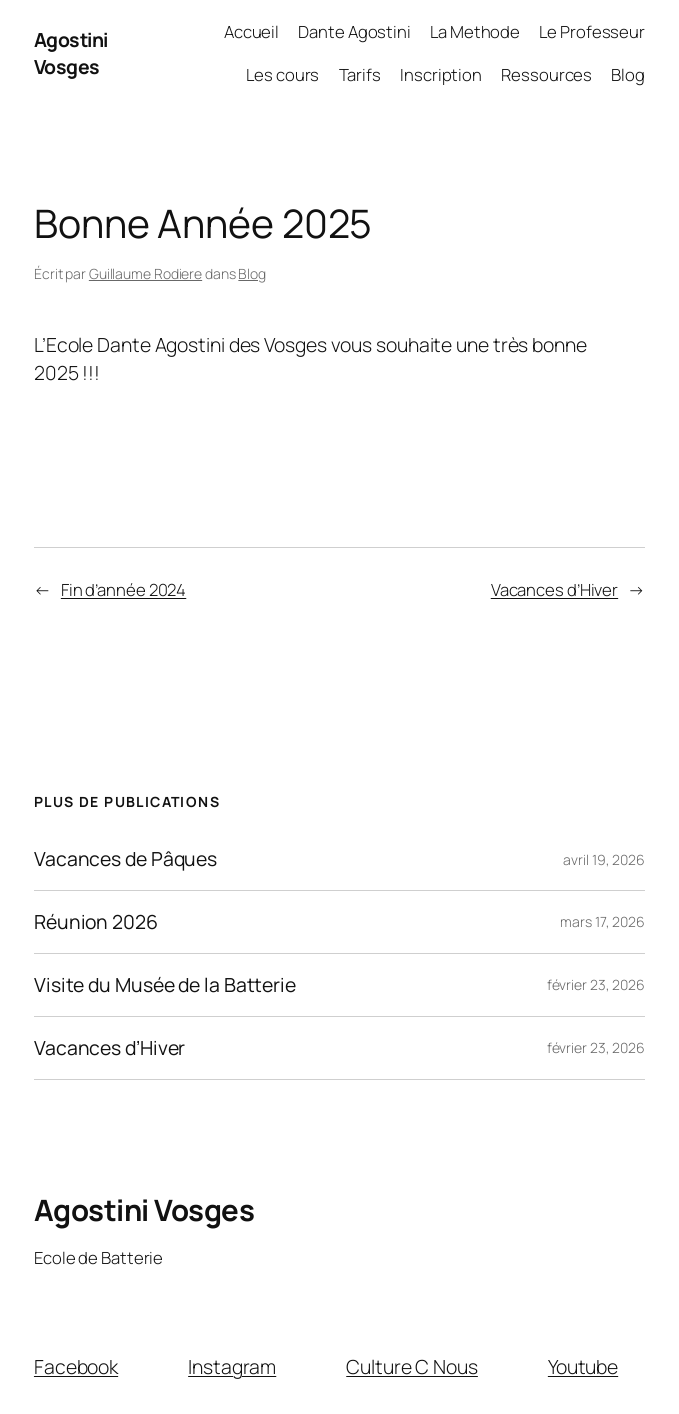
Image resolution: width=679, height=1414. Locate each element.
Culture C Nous (412, 1366)
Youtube (583, 1366)
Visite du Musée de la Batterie (165, 985)
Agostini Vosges (71, 53)
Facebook (76, 1366)
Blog (252, 273)
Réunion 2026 (96, 922)
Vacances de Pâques (125, 859)
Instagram (232, 1366)
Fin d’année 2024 (123, 589)
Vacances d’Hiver (554, 589)
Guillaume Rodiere (145, 273)
